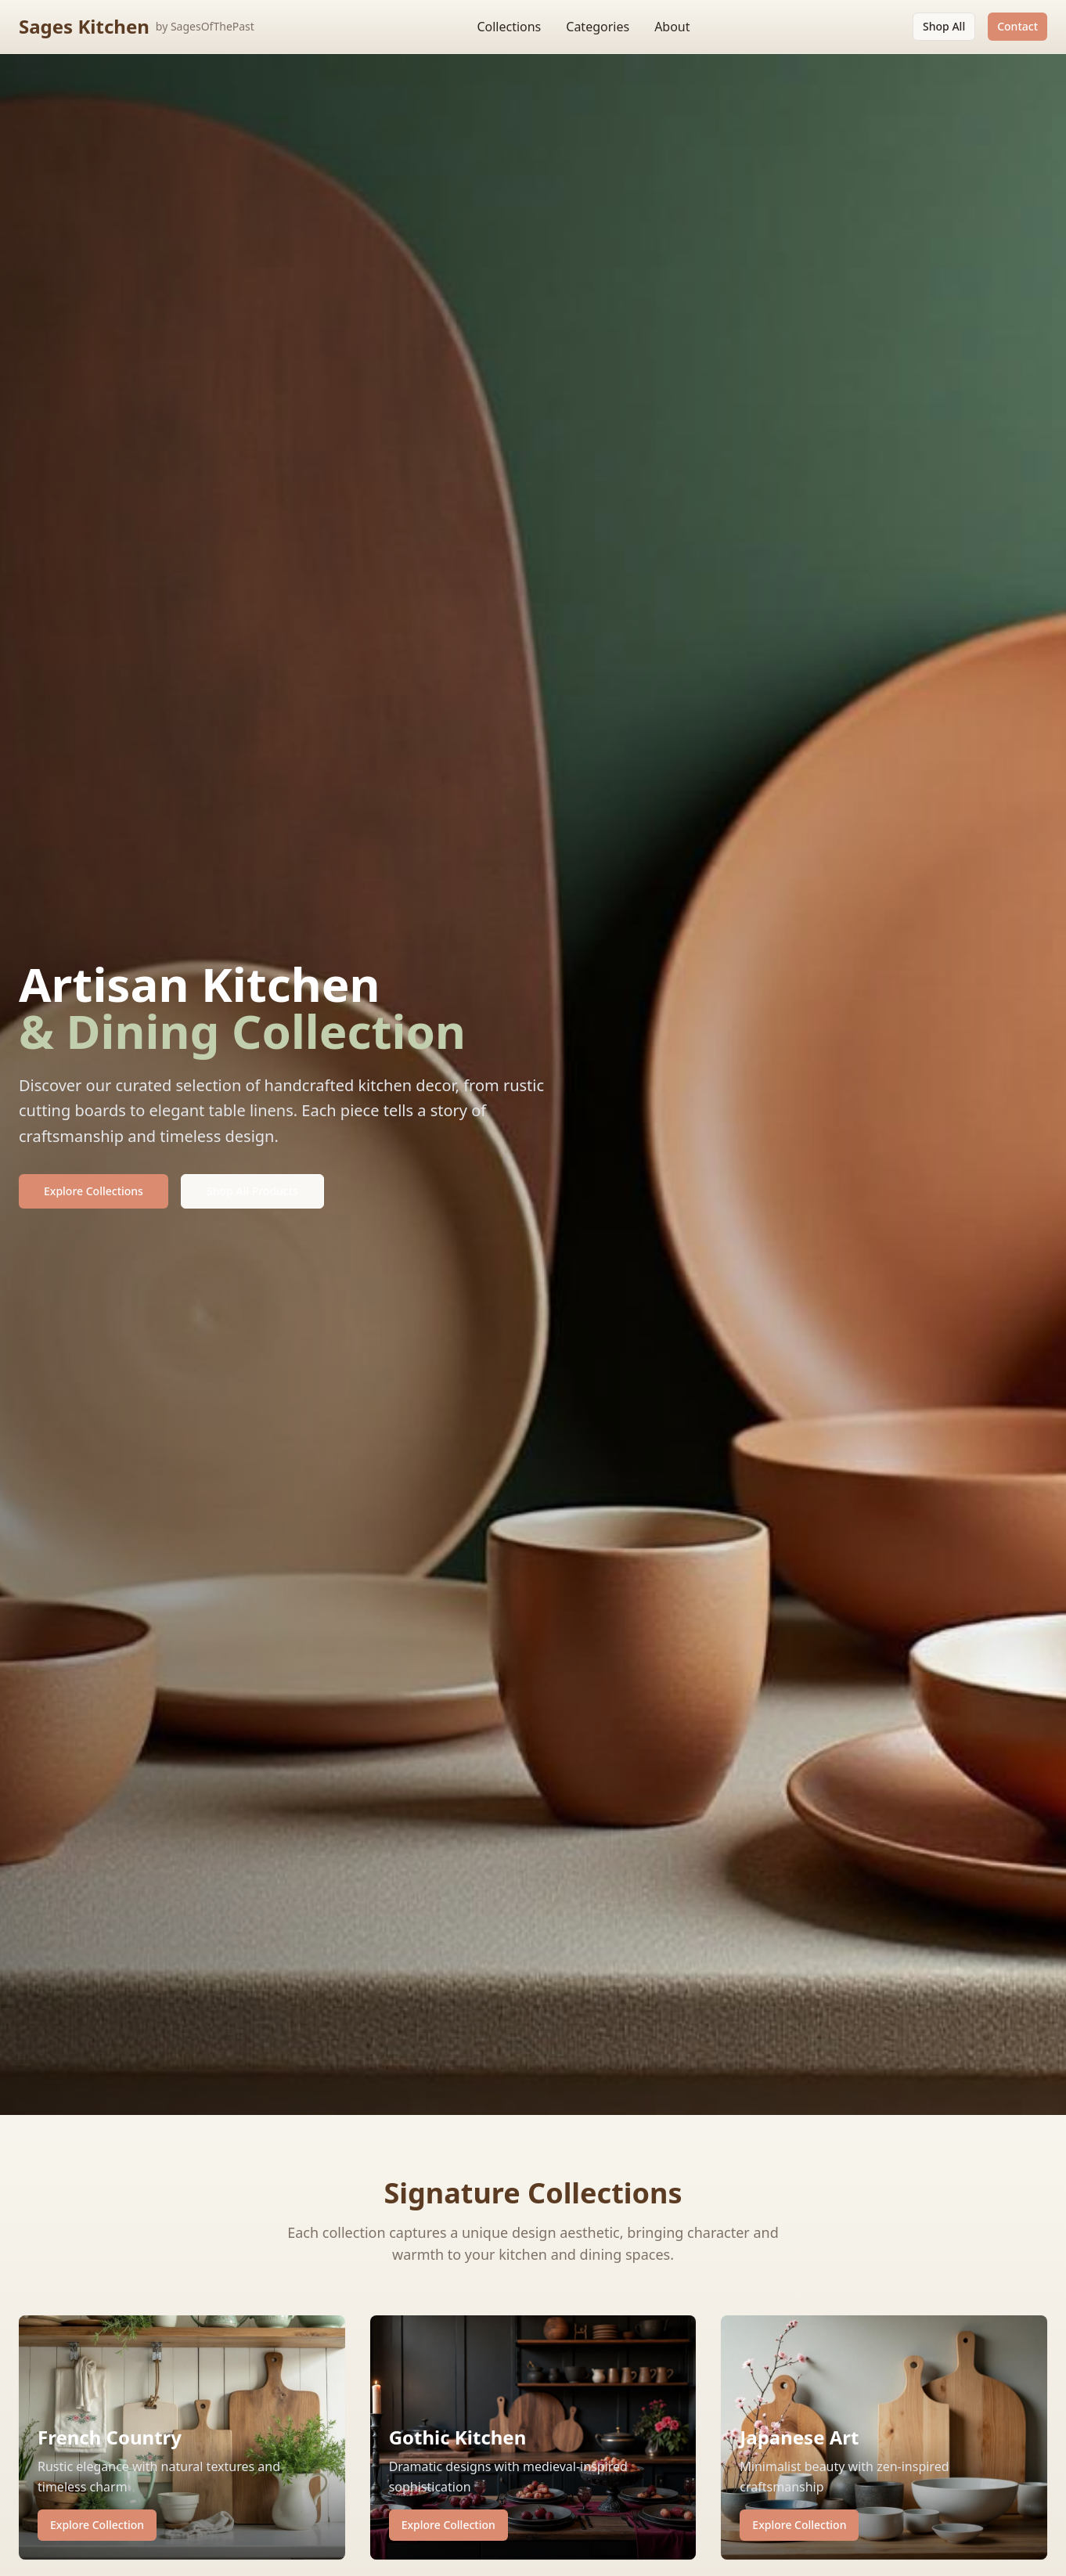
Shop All (944, 26)
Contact (1017, 26)
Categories (597, 26)
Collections (509, 26)
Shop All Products (252, 1191)
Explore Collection (97, 2524)
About (672, 26)
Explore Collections (93, 1191)
